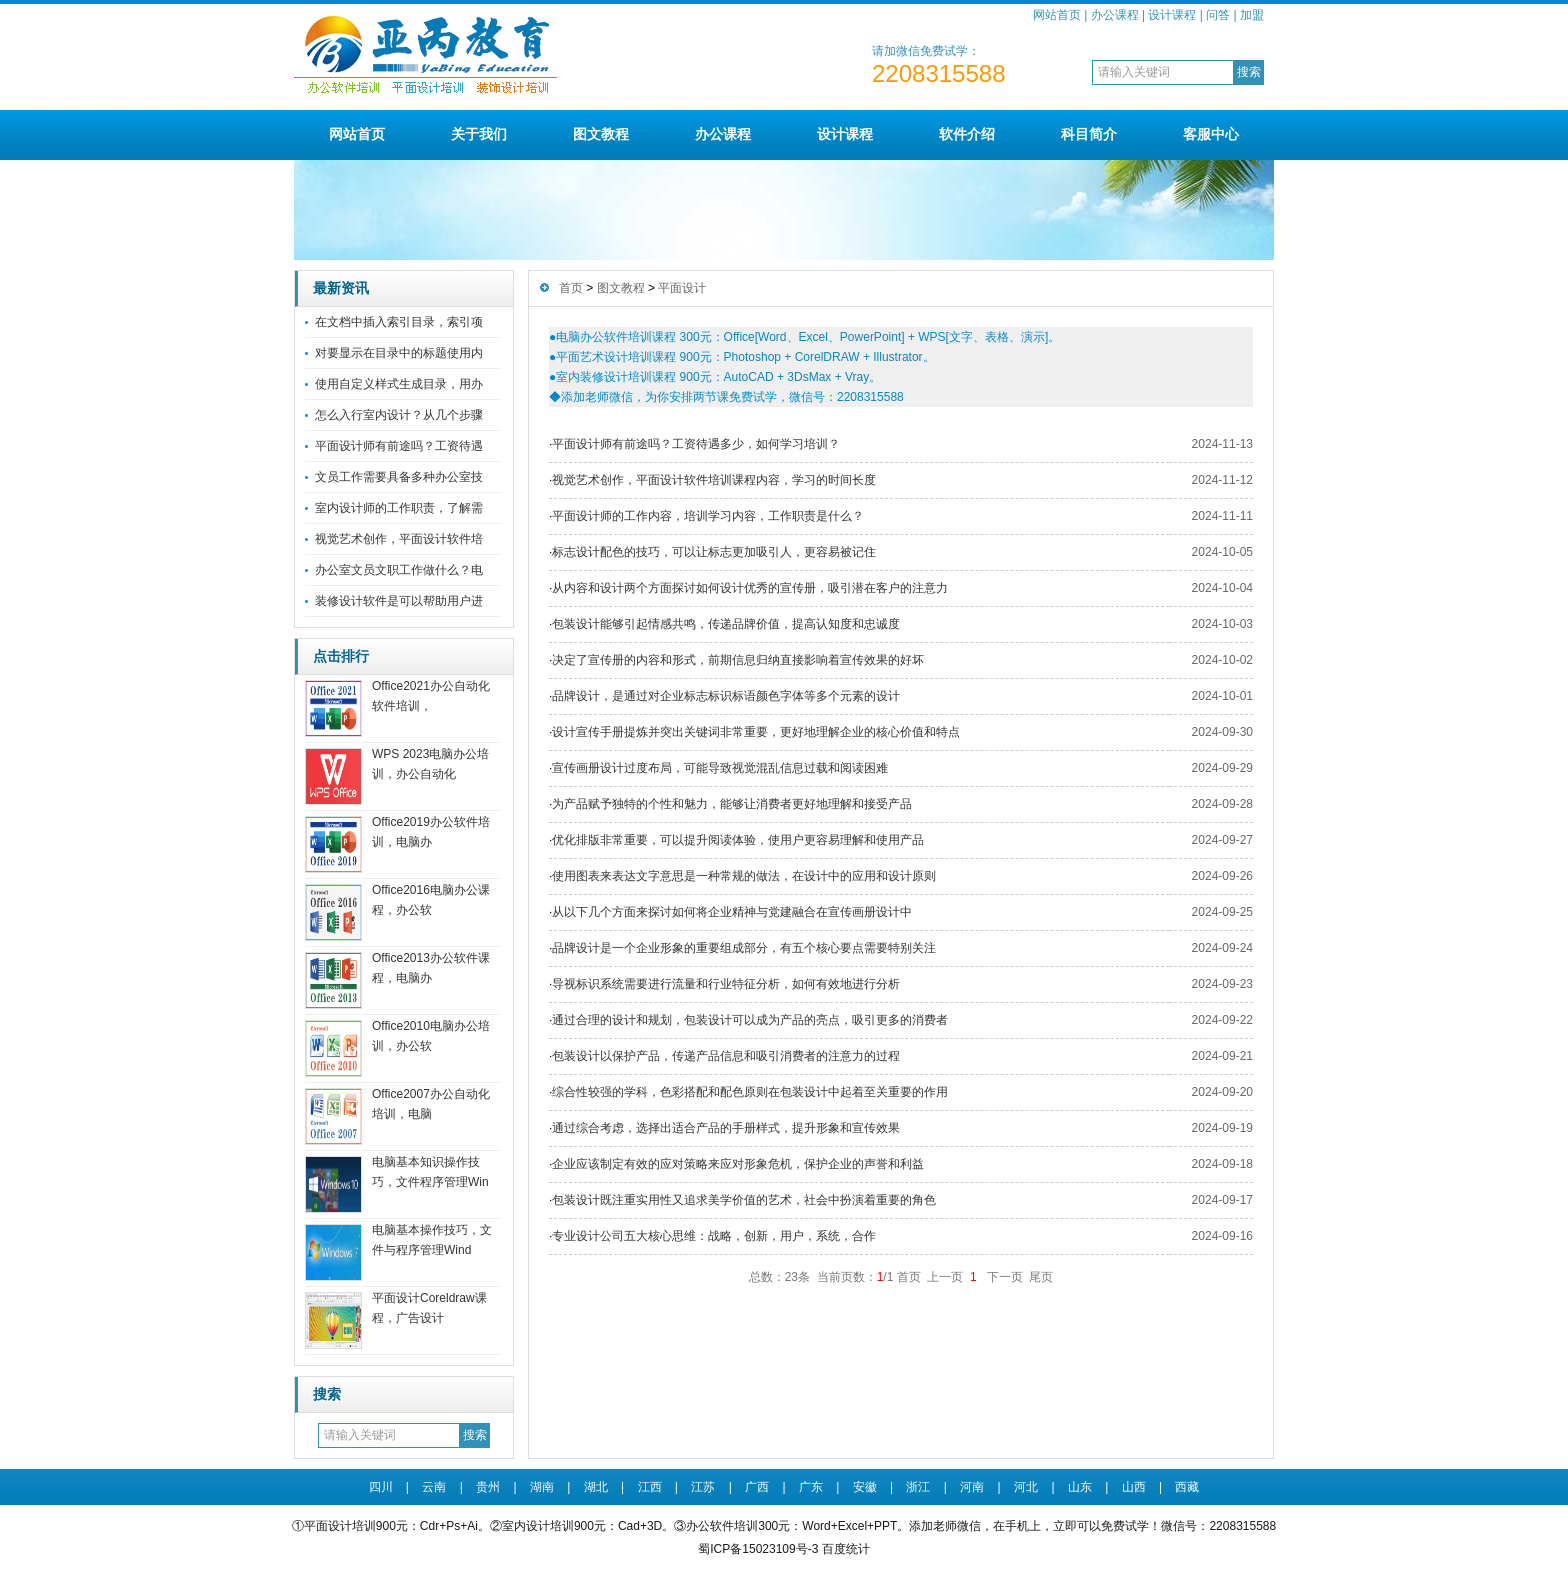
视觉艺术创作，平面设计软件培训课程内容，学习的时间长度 (714, 480)
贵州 (488, 1487)
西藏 (1187, 1487)
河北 (1026, 1487)
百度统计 (846, 1549)
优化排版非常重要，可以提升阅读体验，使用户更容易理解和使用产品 (738, 840)
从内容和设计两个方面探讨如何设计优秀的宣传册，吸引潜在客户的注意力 (750, 588)
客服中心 (1211, 134)
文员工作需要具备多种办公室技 (399, 477)
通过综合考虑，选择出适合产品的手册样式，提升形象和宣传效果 (726, 1128)
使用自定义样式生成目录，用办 (399, 384)
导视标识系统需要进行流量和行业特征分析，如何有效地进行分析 (726, 984)
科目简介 (1089, 134)
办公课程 (1115, 15)
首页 (571, 288)
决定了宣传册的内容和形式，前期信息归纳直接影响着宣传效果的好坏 (738, 660)
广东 (811, 1487)
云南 (434, 1487)
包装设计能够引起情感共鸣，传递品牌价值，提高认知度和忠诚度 (726, 624)
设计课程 (1172, 15)
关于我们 (479, 134)
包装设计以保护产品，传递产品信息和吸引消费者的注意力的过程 (726, 1056)
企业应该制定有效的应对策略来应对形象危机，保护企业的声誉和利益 (738, 1164)
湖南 (542, 1487)
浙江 (918, 1487)
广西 (757, 1487)
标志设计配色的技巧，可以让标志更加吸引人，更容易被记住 (714, 552)
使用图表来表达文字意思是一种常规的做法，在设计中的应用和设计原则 (744, 876)
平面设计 (682, 288)
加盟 (1252, 15)
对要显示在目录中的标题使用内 (399, 353)
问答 (1218, 15)
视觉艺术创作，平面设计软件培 (399, 539)
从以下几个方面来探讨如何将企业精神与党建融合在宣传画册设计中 (732, 912)
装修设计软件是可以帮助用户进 (399, 601)
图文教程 (601, 134)
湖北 (596, 1487)
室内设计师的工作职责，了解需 (399, 508)
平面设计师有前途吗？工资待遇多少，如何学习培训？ (696, 444)
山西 (1134, 1487)
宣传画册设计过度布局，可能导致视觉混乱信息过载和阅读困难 (720, 768)
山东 (1080, 1487)
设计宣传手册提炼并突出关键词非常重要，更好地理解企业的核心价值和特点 (756, 732)
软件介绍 (967, 134)
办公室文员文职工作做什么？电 (399, 570)
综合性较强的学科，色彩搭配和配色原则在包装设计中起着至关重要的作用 (750, 1092)
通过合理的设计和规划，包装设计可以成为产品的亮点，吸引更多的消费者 (750, 1020)
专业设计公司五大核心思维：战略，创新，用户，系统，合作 (714, 1236)
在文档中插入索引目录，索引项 (399, 322)
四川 (381, 1487)
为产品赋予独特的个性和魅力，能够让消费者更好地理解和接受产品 (732, 804)
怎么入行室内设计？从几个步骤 (399, 415)
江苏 (703, 1487)
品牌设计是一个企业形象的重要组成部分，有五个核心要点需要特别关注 (744, 948)
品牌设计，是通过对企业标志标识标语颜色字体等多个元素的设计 (726, 696)
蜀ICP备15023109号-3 (758, 1549)
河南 (972, 1487)
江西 (650, 1487)
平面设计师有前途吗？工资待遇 (399, 446)
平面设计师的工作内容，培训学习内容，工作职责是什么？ (708, 516)
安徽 (865, 1487)
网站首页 (1057, 15)
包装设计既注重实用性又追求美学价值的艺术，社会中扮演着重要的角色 (744, 1200)
